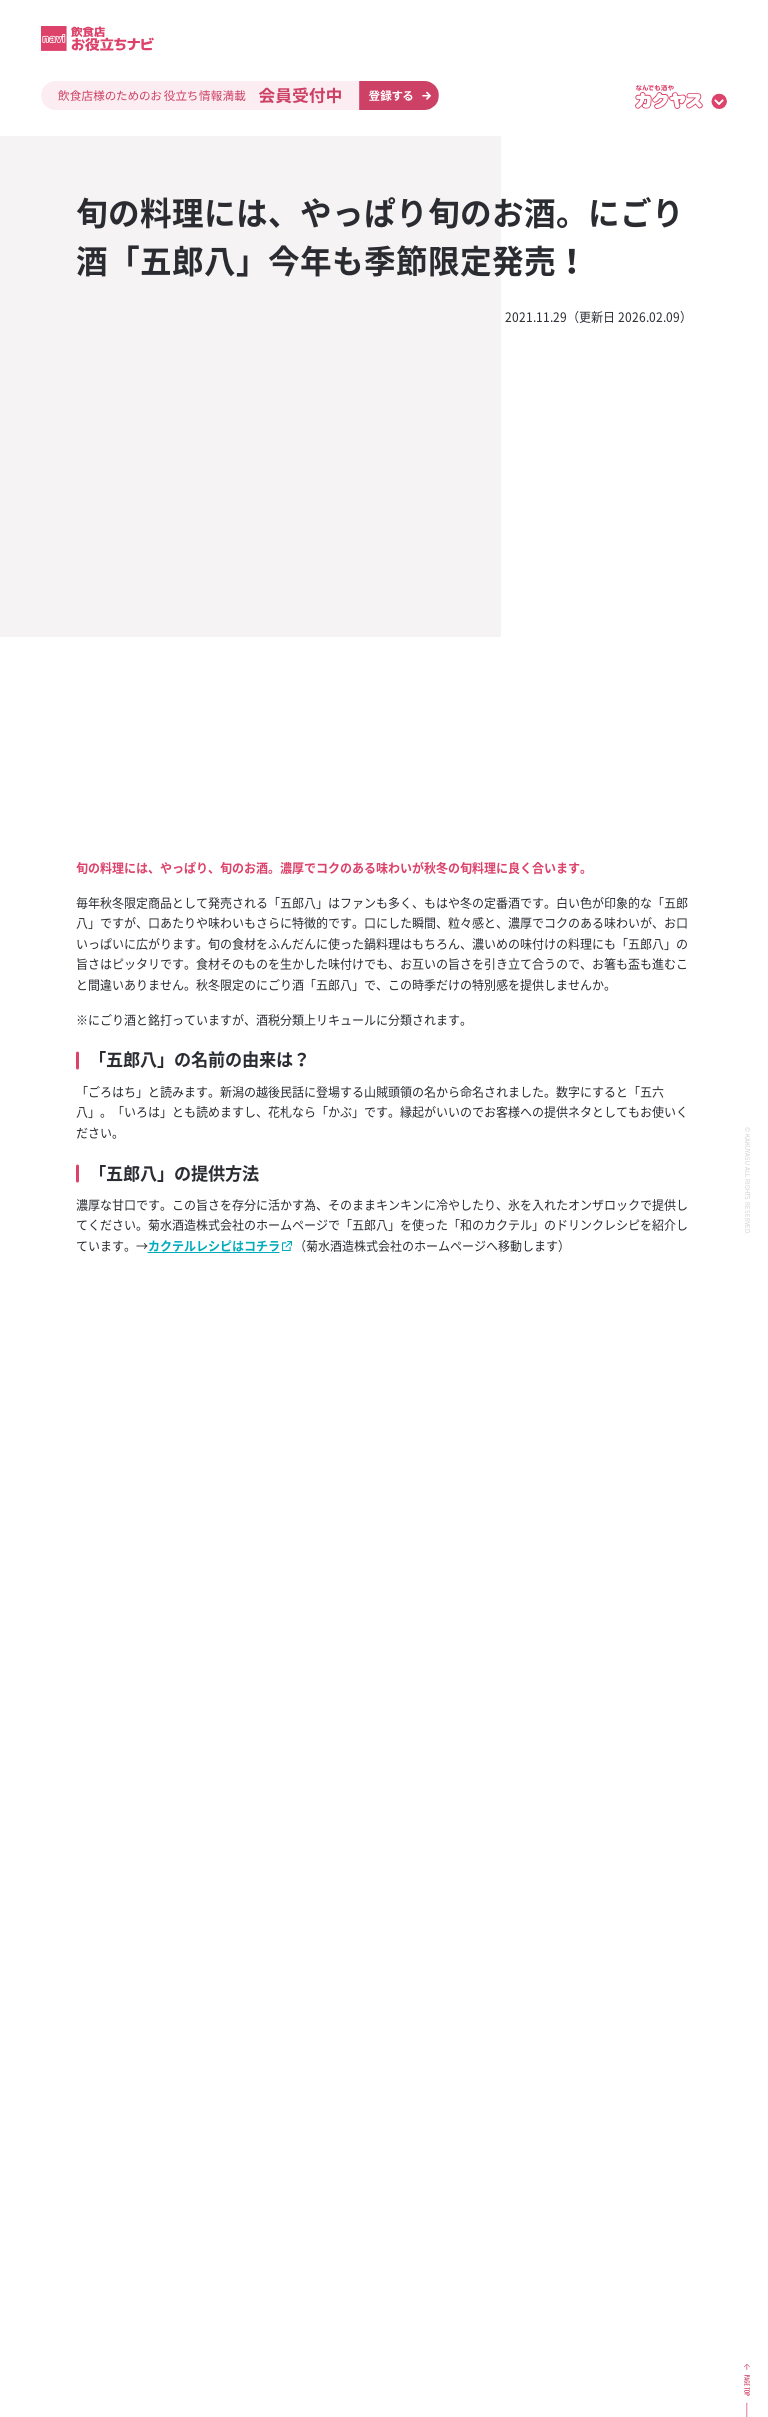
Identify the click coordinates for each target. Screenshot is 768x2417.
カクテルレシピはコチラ (214, 1246)
